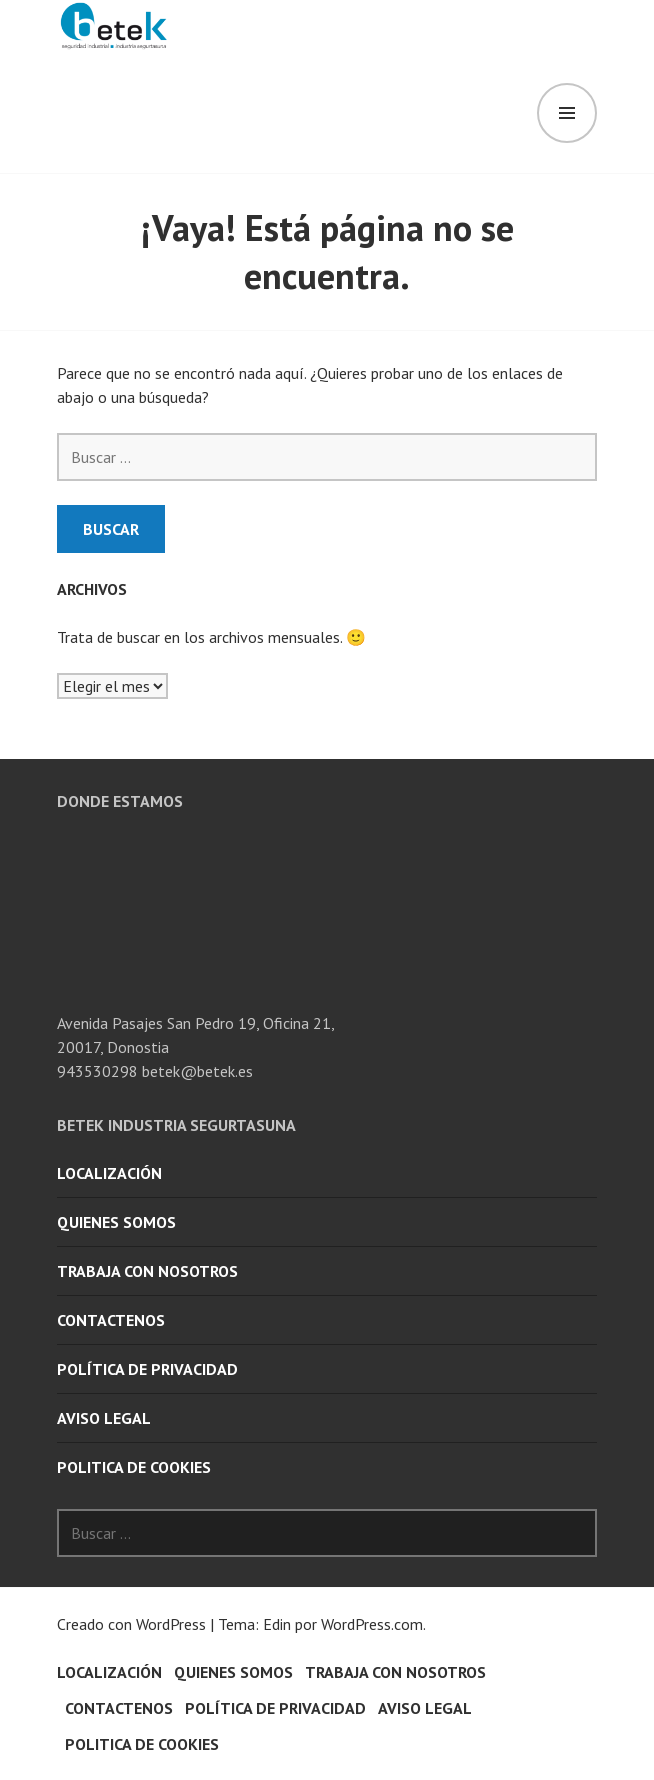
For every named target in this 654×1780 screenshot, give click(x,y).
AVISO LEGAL (104, 1418)
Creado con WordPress (131, 1624)
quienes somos (116, 1222)
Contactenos (111, 1320)
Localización (109, 1173)
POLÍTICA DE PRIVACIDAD (147, 1369)
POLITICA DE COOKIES (134, 1467)
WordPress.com (372, 1624)
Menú (567, 113)
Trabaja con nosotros (147, 1271)
